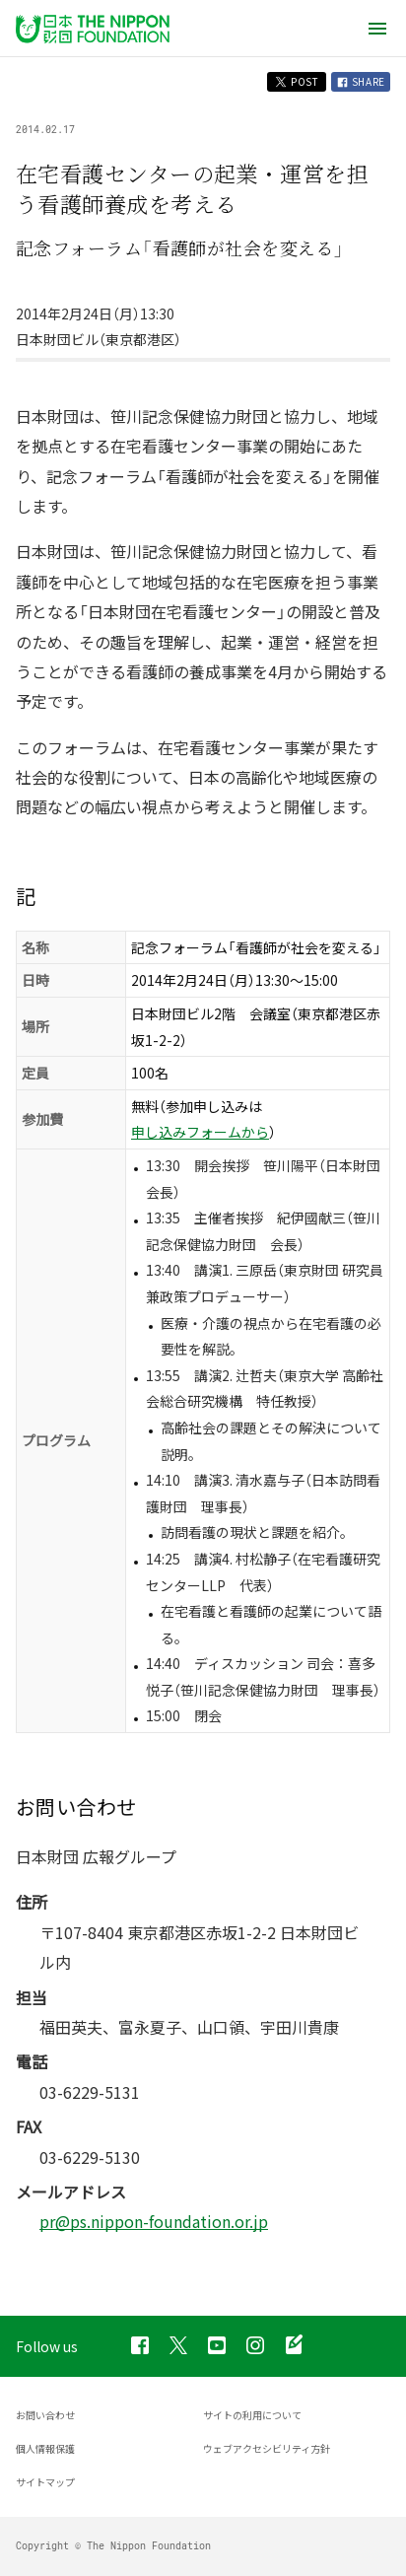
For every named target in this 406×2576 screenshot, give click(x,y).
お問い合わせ (45, 2414)
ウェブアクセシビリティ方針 (266, 2448)
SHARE (360, 81)
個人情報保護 (45, 2448)
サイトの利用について (252, 2414)
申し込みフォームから (200, 1132)
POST (296, 81)
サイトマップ (45, 2481)
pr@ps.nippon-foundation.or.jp (153, 2221)
